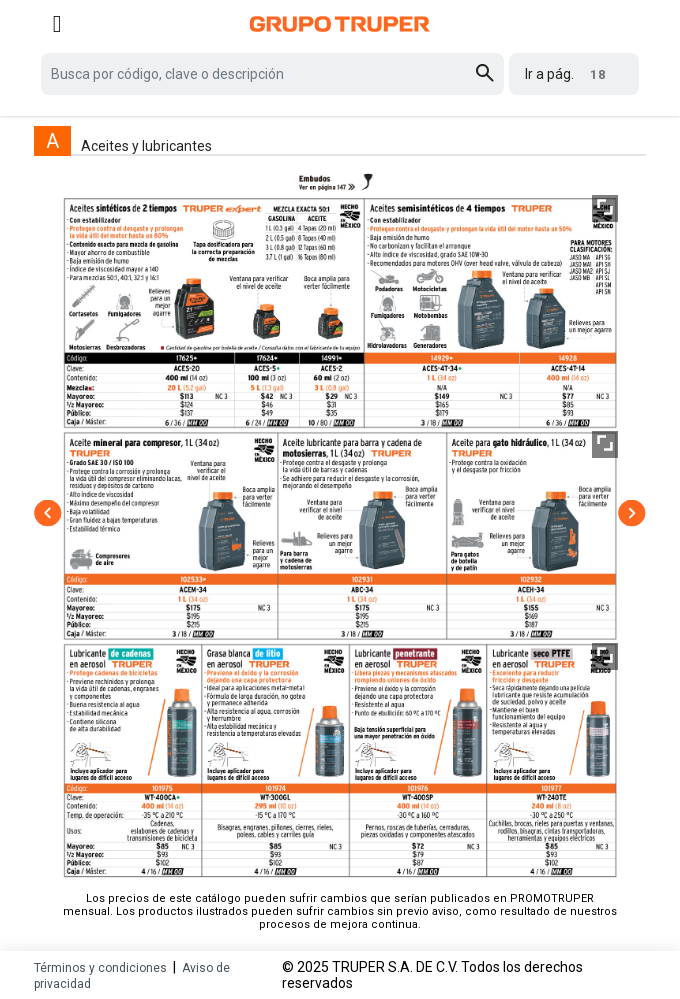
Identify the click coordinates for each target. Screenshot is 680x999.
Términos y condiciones (100, 968)
